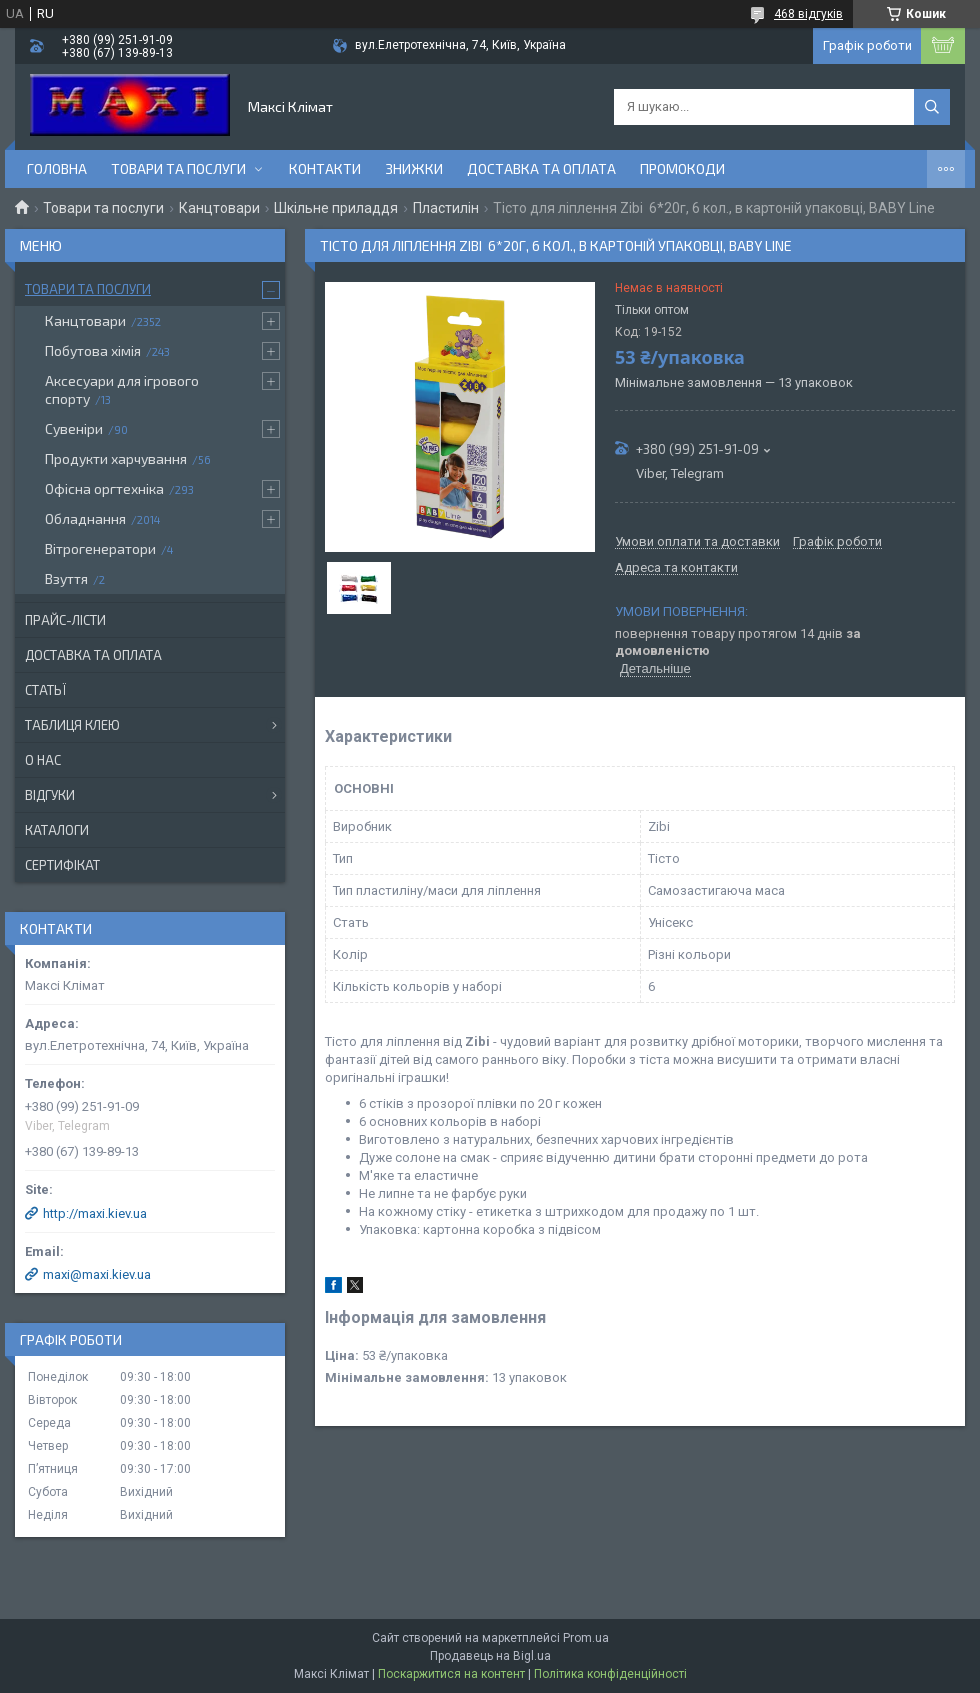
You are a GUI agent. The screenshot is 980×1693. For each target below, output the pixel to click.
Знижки (414, 168)
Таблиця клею (72, 725)
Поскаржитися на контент (451, 1674)
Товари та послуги (178, 168)
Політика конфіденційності (610, 1674)
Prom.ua (586, 1638)
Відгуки (50, 795)
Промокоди (682, 168)
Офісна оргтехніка (104, 488)
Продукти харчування (116, 458)
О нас (43, 760)
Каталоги (57, 830)
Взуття (66, 578)
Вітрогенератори (100, 548)
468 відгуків (808, 14)
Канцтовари (219, 208)
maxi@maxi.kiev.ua (97, 1274)
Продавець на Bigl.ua (490, 1656)
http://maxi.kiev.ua (95, 1213)
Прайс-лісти (65, 620)
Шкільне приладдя (336, 208)
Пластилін (446, 208)
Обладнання (85, 518)
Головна (57, 168)
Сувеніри (74, 428)
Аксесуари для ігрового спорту (122, 389)
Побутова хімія (93, 350)
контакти (325, 168)
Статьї (45, 690)
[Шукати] (932, 107)
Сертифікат (62, 865)
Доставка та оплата (541, 168)
